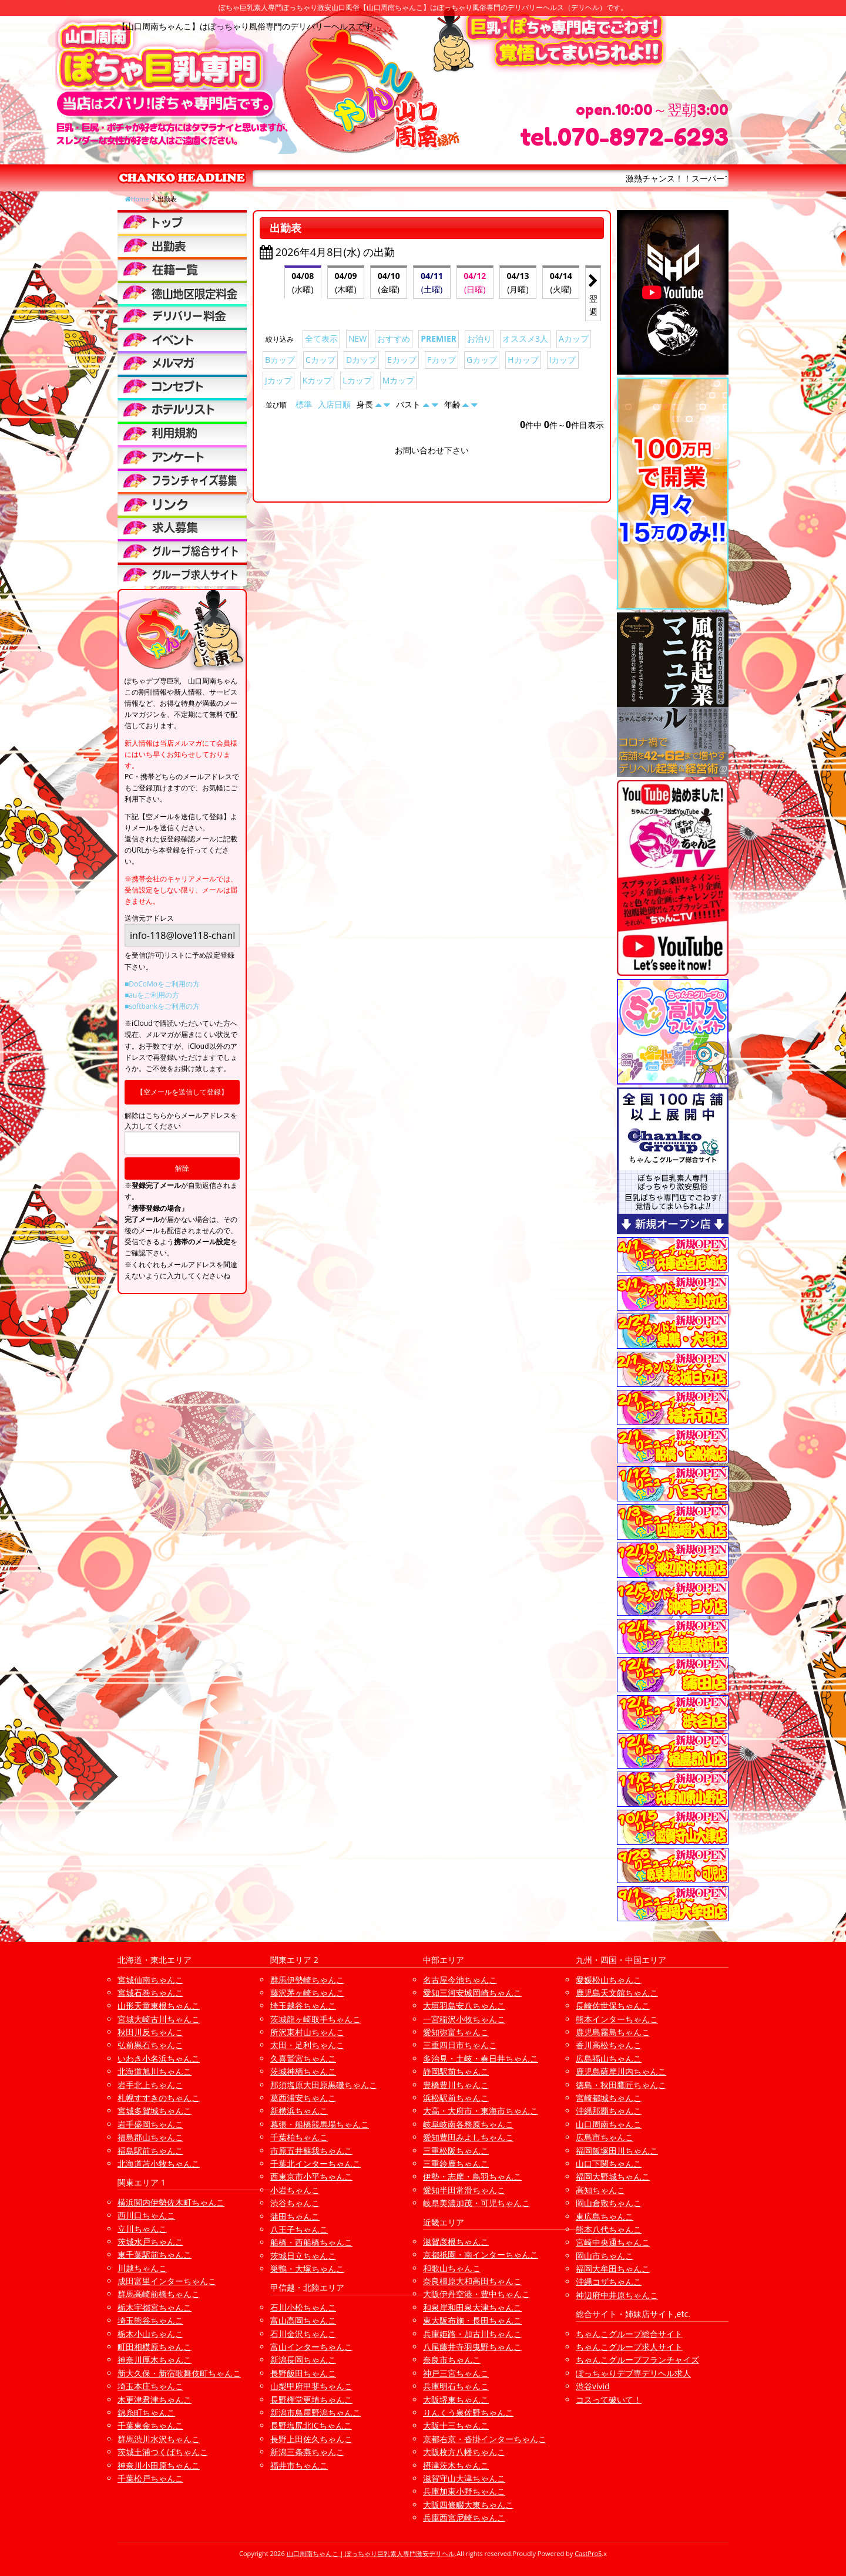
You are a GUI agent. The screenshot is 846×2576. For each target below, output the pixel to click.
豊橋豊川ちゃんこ (456, 2084)
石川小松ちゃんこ (303, 2307)
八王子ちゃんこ (299, 2229)
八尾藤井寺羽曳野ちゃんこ (472, 2346)
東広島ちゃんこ (604, 2216)
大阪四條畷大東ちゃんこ (468, 2504)
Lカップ (357, 380)
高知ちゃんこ (600, 2190)
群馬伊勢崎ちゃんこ (307, 1979)
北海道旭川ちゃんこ (155, 2071)
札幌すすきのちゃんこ (159, 2097)
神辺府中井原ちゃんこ (617, 2295)
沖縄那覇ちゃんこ (609, 2110)
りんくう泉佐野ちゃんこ (468, 2412)
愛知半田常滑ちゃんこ (464, 2190)
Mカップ (398, 380)
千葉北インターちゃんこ (315, 2163)
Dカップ (361, 359)
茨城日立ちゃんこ (303, 2255)
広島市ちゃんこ (604, 2137)
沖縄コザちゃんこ (609, 2281)
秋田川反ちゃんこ (150, 2032)
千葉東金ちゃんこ (150, 2425)
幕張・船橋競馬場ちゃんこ (319, 2124)
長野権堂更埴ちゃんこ (311, 2399)
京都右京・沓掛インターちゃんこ (484, 2438)
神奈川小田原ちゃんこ (159, 2465)
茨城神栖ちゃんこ (303, 2071)
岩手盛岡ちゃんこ (150, 2124)
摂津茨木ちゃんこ (456, 2465)
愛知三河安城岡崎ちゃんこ (472, 1992)
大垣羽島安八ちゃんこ (464, 2005)
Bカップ (280, 359)
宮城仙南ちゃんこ (150, 1979)
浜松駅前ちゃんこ (456, 2097)
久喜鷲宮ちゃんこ (303, 2058)
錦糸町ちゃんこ (146, 2412)
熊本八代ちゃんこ (609, 2229)
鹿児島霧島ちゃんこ (613, 2032)
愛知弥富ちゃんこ (456, 2032)
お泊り (479, 338)
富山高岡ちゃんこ (303, 2320)
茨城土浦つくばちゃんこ (163, 2451)
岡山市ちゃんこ (604, 2255)
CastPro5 (588, 2553)
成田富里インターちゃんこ (167, 2281)
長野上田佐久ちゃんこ (311, 2438)
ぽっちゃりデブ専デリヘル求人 (633, 2373)
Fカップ (441, 359)
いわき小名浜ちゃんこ (159, 2058)
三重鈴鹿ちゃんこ (456, 2163)
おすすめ (393, 338)
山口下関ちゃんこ (609, 2163)
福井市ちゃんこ (299, 2465)
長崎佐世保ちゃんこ (613, 2005)
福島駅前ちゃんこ (150, 2150)
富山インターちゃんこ (311, 2346)
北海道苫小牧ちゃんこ (159, 2163)
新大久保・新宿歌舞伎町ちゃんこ (179, 2373)
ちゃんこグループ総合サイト (629, 2333)
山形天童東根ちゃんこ (159, 2005)
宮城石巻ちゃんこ (150, 1992)
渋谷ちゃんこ (295, 2202)
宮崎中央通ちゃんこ (613, 2242)
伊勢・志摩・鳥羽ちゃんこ (472, 2176)
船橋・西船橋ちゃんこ (311, 2242)
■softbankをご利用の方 (162, 1006)
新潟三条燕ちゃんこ (307, 2451)
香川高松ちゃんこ (609, 2044)
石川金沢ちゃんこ (303, 2333)
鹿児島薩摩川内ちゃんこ (621, 2071)
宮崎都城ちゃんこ (609, 2097)
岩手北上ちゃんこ (150, 2084)
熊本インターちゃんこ (617, 2019)
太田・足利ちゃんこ (307, 2044)
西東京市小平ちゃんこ (311, 2176)
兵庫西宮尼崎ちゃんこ (464, 2517)
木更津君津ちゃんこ (155, 2399)
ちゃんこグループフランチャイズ (637, 2359)
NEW (357, 338)
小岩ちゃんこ (295, 2190)
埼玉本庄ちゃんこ (150, 2386)
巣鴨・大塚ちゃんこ (307, 2268)
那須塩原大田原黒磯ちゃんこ (323, 2084)
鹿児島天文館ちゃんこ (617, 1992)
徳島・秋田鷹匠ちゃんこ (621, 2084)
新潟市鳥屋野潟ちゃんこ (315, 2412)
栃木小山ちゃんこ (150, 2333)
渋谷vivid (593, 2386)
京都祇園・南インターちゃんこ (480, 2254)
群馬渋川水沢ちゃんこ (159, 2438)
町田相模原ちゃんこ (155, 2346)
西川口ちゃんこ (146, 2215)
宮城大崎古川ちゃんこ (159, 2019)
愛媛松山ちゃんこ (609, 1979)
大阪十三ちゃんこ (456, 2425)
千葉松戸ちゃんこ (150, 2478)
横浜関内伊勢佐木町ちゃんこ (171, 2202)
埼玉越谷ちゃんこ (303, 2005)
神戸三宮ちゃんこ (456, 2373)
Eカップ (402, 359)
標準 (304, 404)
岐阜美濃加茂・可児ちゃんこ (476, 2202)
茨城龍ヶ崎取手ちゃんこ (315, 2019)
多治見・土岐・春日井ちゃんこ (480, 2058)
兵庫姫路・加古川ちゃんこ (472, 2333)
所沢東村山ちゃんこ (307, 2032)
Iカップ (562, 359)
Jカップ (278, 380)
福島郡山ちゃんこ (150, 2137)
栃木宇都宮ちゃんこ (155, 2307)
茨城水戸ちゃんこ (150, 2241)
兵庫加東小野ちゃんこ (464, 2491)
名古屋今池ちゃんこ (460, 1979)
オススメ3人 (525, 338)
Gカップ (481, 359)
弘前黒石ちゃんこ (150, 2044)
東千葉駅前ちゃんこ (155, 2254)
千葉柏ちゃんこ (299, 2137)
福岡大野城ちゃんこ (613, 2176)
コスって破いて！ (609, 2399)
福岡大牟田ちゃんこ (613, 2268)
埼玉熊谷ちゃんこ (150, 2320)
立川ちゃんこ (142, 2228)
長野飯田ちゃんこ (303, 2373)
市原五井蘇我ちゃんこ (311, 2150)
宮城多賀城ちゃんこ (155, 2110)
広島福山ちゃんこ (609, 2058)
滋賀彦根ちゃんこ (456, 2241)
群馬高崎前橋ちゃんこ (159, 2293)
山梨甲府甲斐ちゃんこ (311, 2386)
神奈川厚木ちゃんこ (155, 2359)
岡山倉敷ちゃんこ (609, 2202)
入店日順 (334, 404)
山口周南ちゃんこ (609, 2124)
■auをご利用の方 (152, 995)
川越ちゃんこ (142, 2268)
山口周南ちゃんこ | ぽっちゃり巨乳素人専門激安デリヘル (371, 2553)
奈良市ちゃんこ (452, 2359)
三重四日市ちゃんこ (460, 2044)
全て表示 (321, 338)
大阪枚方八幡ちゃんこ (464, 2451)
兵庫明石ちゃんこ (456, 2386)
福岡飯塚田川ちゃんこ (617, 2150)
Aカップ (574, 338)
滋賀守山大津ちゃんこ (464, 2478)
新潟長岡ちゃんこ (303, 2359)
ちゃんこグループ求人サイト (629, 2346)
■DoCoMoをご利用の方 (162, 984)
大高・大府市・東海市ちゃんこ (480, 2110)
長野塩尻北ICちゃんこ (311, 2425)
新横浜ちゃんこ (299, 2110)
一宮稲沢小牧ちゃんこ (464, 2019)
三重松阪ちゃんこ (456, 2150)
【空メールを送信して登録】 (182, 1092)
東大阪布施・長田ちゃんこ (472, 2320)
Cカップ (320, 359)
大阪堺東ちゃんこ (456, 2399)
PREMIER (438, 338)
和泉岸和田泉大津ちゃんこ (472, 2307)
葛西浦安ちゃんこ (303, 2097)
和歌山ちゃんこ (452, 2268)
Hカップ (523, 359)
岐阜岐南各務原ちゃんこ (468, 2124)
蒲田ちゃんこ (295, 2216)
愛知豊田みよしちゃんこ (468, 2137)
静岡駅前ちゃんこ (456, 2071)
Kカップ (318, 380)
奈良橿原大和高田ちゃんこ (472, 2281)
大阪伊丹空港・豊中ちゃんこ (476, 2293)
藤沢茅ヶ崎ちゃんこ (307, 1992)
